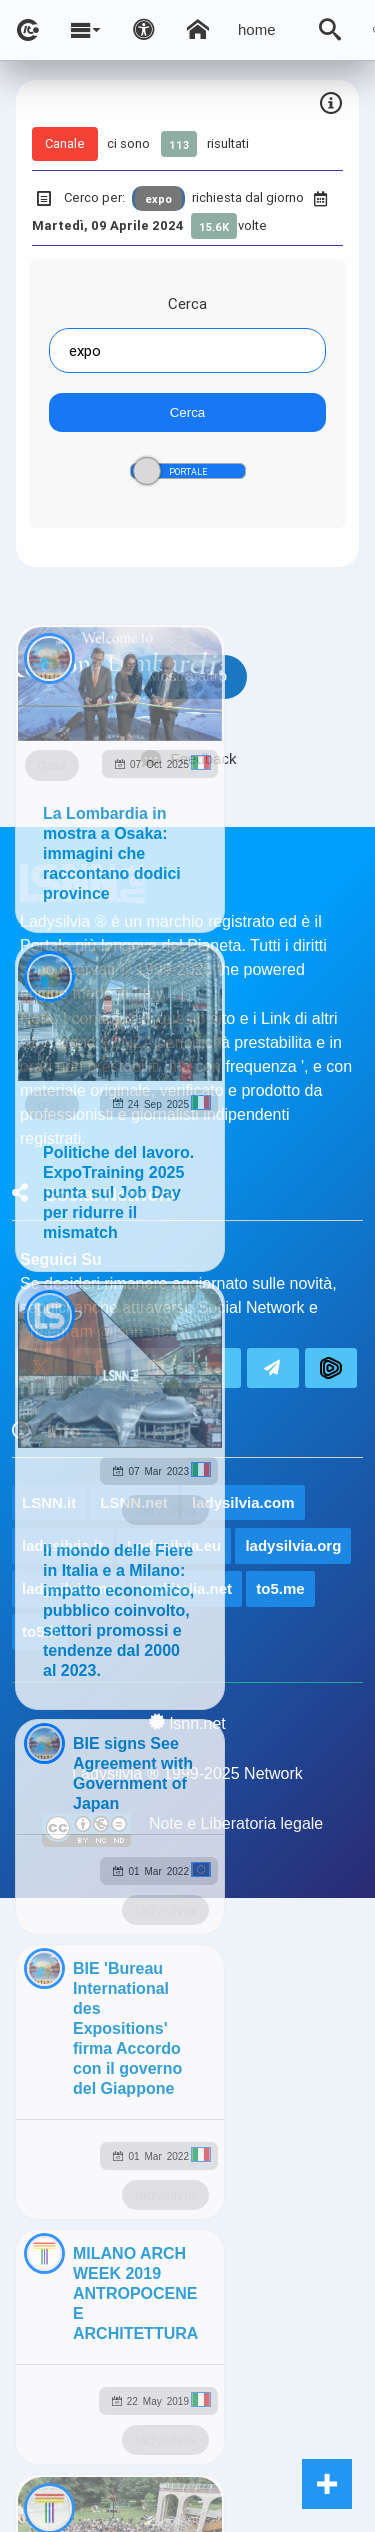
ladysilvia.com (243, 1502)
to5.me (280, 1588)
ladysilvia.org (293, 1545)
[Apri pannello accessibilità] (144, 30)
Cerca (187, 303)
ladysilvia (165, 1509)
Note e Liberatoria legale (236, 1823)
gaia (52, 764)
